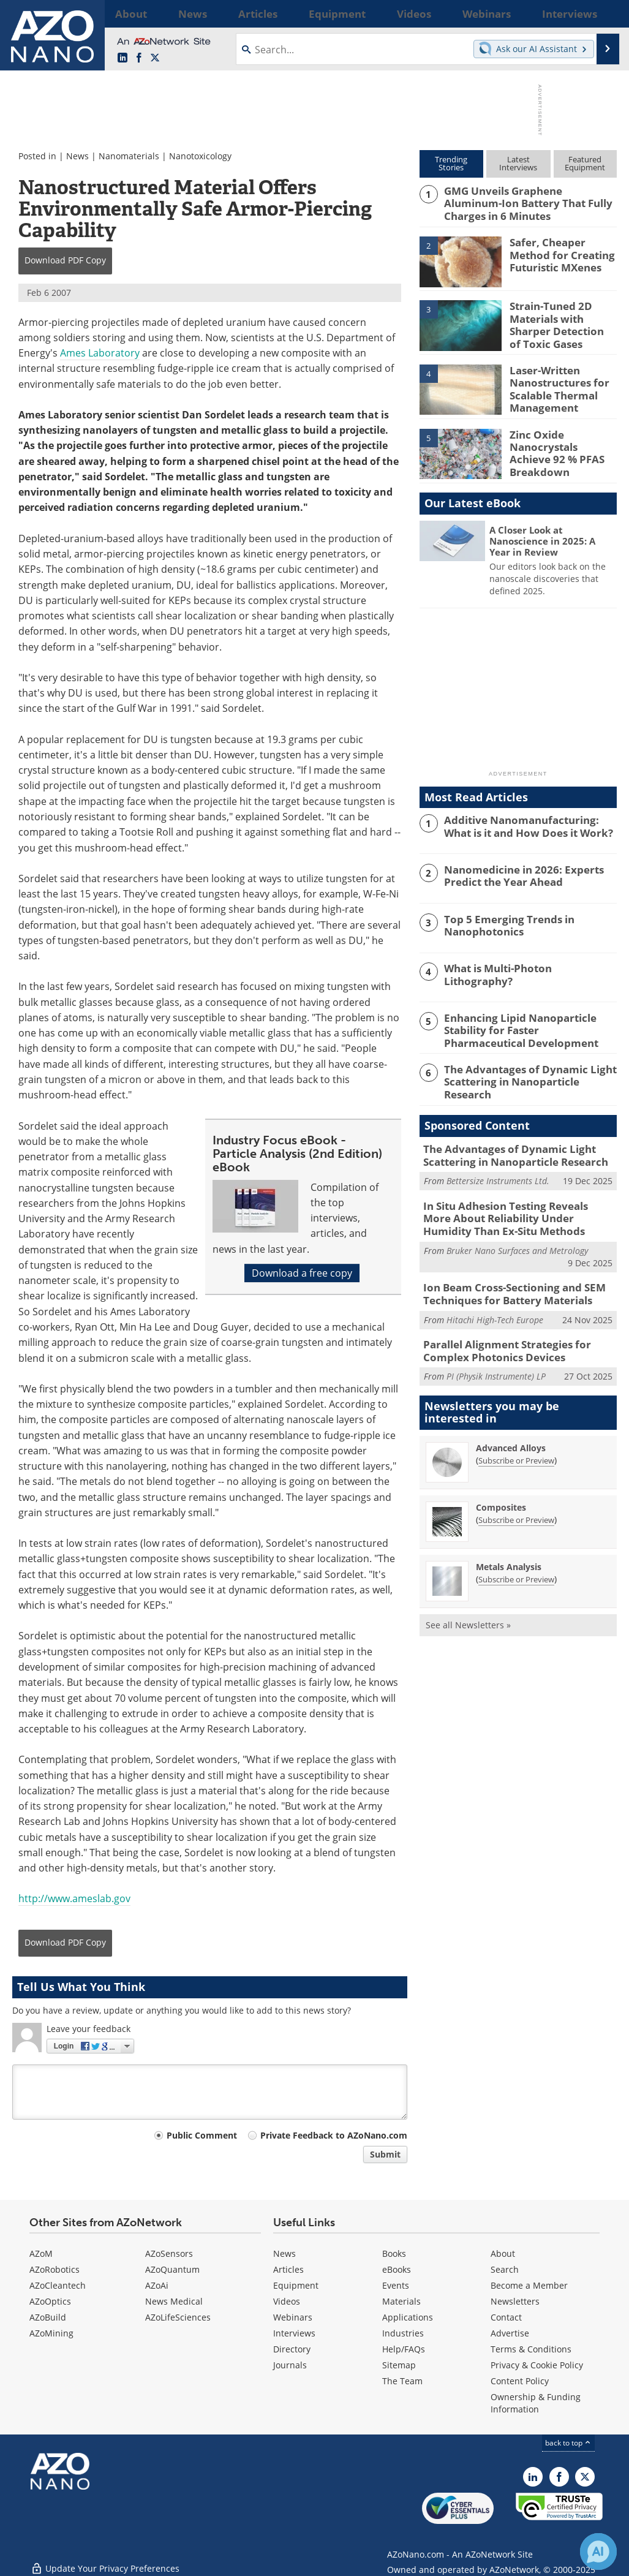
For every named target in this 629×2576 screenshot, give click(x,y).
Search (505, 2269)
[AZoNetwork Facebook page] (139, 58)
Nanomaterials (129, 156)
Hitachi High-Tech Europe (494, 1301)
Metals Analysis (508, 1545)
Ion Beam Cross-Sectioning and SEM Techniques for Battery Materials (504, 1278)
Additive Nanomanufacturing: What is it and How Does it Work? (527, 822)
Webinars (292, 2317)
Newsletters (515, 2301)
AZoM (41, 2253)
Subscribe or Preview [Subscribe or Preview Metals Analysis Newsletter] (516, 1557)
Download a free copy (302, 1273)
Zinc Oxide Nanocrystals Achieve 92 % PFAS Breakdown (560, 442)
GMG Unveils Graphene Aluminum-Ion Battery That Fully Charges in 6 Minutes (525, 201)
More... (602, 13)
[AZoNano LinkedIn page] (122, 58)
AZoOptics (50, 2301)
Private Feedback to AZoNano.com (333, 2135)
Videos (286, 2301)
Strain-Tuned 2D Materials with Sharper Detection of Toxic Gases (563, 320)
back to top (568, 2443)
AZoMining (51, 2333)
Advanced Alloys (511, 1426)
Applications (407, 2317)
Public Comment (202, 2135)
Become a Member (529, 2285)
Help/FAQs (403, 2349)
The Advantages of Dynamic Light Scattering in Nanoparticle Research (528, 1069)
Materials (401, 2301)
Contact (506, 2317)
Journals (290, 2365)
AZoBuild (47, 2317)
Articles (288, 2269)
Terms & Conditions (531, 2349)
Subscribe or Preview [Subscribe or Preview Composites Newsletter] (516, 1498)
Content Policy (520, 2381)
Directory (292, 2349)
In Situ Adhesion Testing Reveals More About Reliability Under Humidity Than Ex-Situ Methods (514, 1205)
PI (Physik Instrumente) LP (496, 1355)
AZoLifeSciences (178, 2317)
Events (395, 2285)
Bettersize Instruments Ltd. (497, 1170)
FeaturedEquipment (585, 163)
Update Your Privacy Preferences (105, 2560)
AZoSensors (169, 2253)
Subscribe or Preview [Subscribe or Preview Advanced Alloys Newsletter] (516, 1439)
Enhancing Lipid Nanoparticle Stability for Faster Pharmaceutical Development (525, 1024)
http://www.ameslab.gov (74, 1898)
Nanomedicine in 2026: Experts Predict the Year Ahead (516, 872)
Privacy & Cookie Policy (537, 2365)
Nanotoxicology (200, 156)
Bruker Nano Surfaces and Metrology (517, 1235)
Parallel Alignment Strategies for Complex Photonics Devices (498, 1331)
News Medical (174, 2301)
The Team (402, 2381)
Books (394, 2253)
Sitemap (399, 2365)
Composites (501, 1486)
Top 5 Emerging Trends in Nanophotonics (502, 921)
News (77, 156)
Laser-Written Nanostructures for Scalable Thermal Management (554, 384)
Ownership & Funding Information (536, 2403)
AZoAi (156, 2285)
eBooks (396, 2269)
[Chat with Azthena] (598, 2551)
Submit (385, 2154)
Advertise (510, 2333)
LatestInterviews (518, 163)
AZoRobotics (54, 2269)
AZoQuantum (172, 2269)
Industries (403, 2333)
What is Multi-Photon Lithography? (525, 964)
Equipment (295, 2285)
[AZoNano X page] (155, 58)
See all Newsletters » (468, 1603)
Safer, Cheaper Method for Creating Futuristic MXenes (563, 251)
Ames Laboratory (100, 353)
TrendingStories (451, 163)
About (503, 2253)
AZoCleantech (57, 2285)
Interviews (294, 2333)
